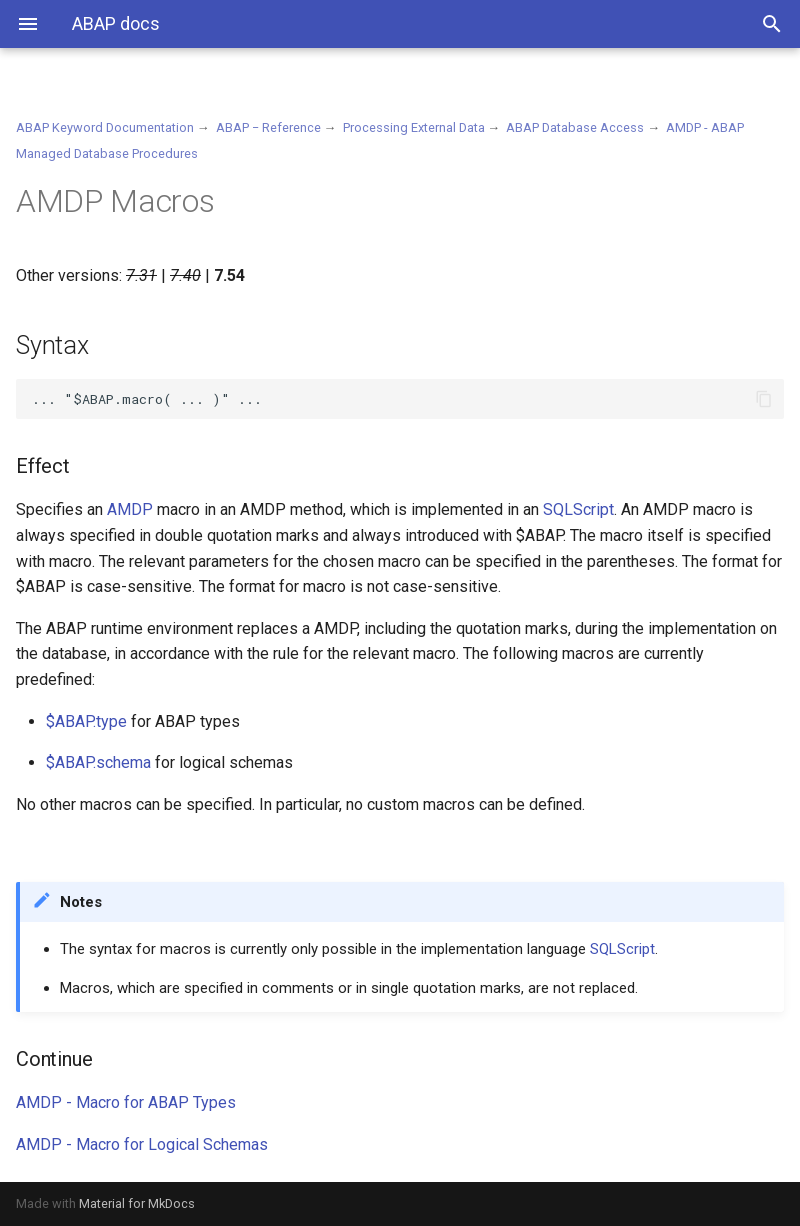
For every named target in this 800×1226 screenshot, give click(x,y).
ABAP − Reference (268, 127)
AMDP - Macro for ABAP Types (126, 1102)
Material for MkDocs (137, 1203)
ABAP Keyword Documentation (105, 127)
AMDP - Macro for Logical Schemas (142, 1144)
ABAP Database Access (575, 127)
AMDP (130, 509)
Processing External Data (414, 127)
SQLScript (578, 509)
